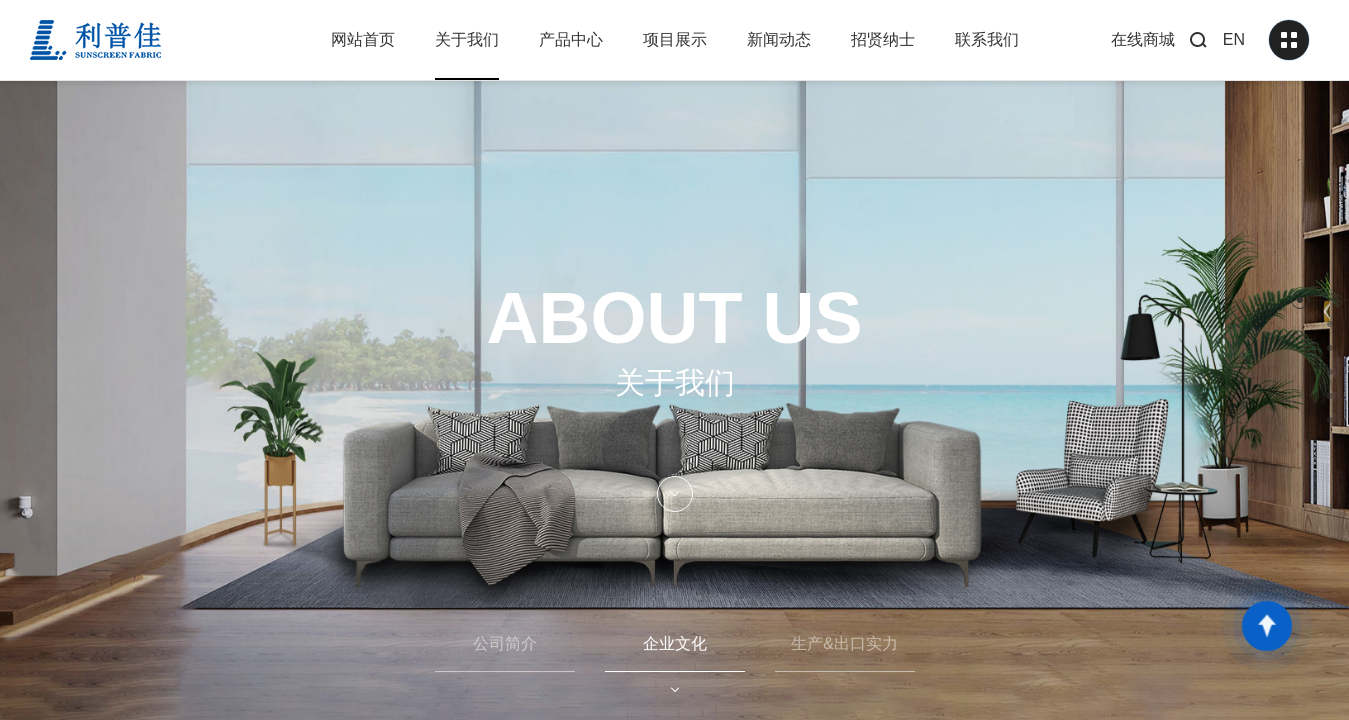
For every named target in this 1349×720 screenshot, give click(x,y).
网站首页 (363, 39)
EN (1234, 39)
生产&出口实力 (844, 643)
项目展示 (675, 39)
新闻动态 (779, 39)
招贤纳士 (883, 39)
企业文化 (675, 643)
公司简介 (505, 643)
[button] (1300, 300)
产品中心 (571, 39)
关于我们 (467, 39)
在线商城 (1143, 39)
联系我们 (987, 39)
